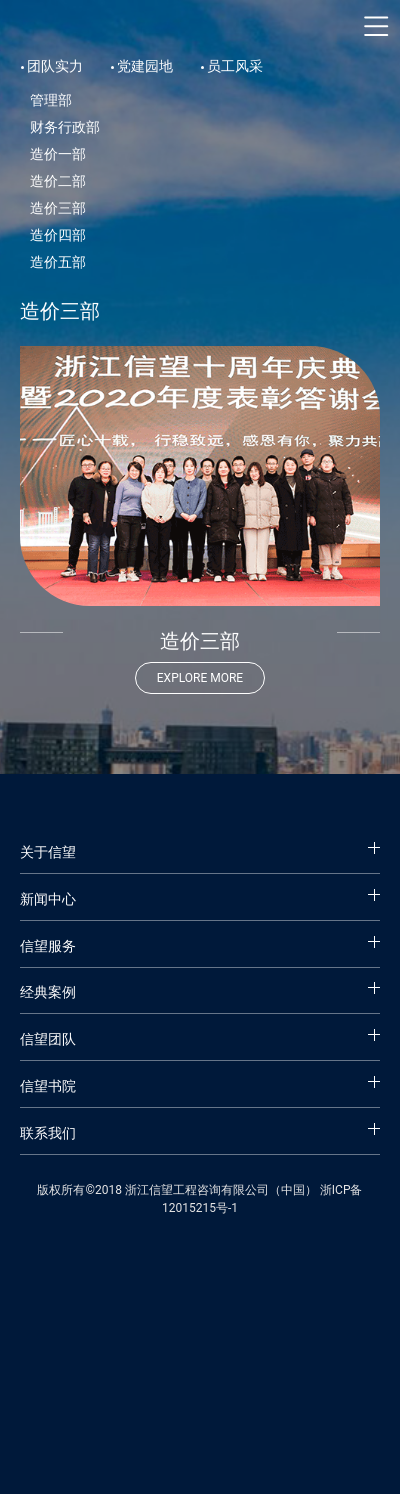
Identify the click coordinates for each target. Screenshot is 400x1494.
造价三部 (58, 208)
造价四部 (58, 235)
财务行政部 (65, 127)
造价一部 (58, 154)
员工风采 (235, 66)
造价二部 (58, 181)
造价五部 (58, 262)
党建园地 (145, 66)
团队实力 (55, 66)
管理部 (51, 100)
